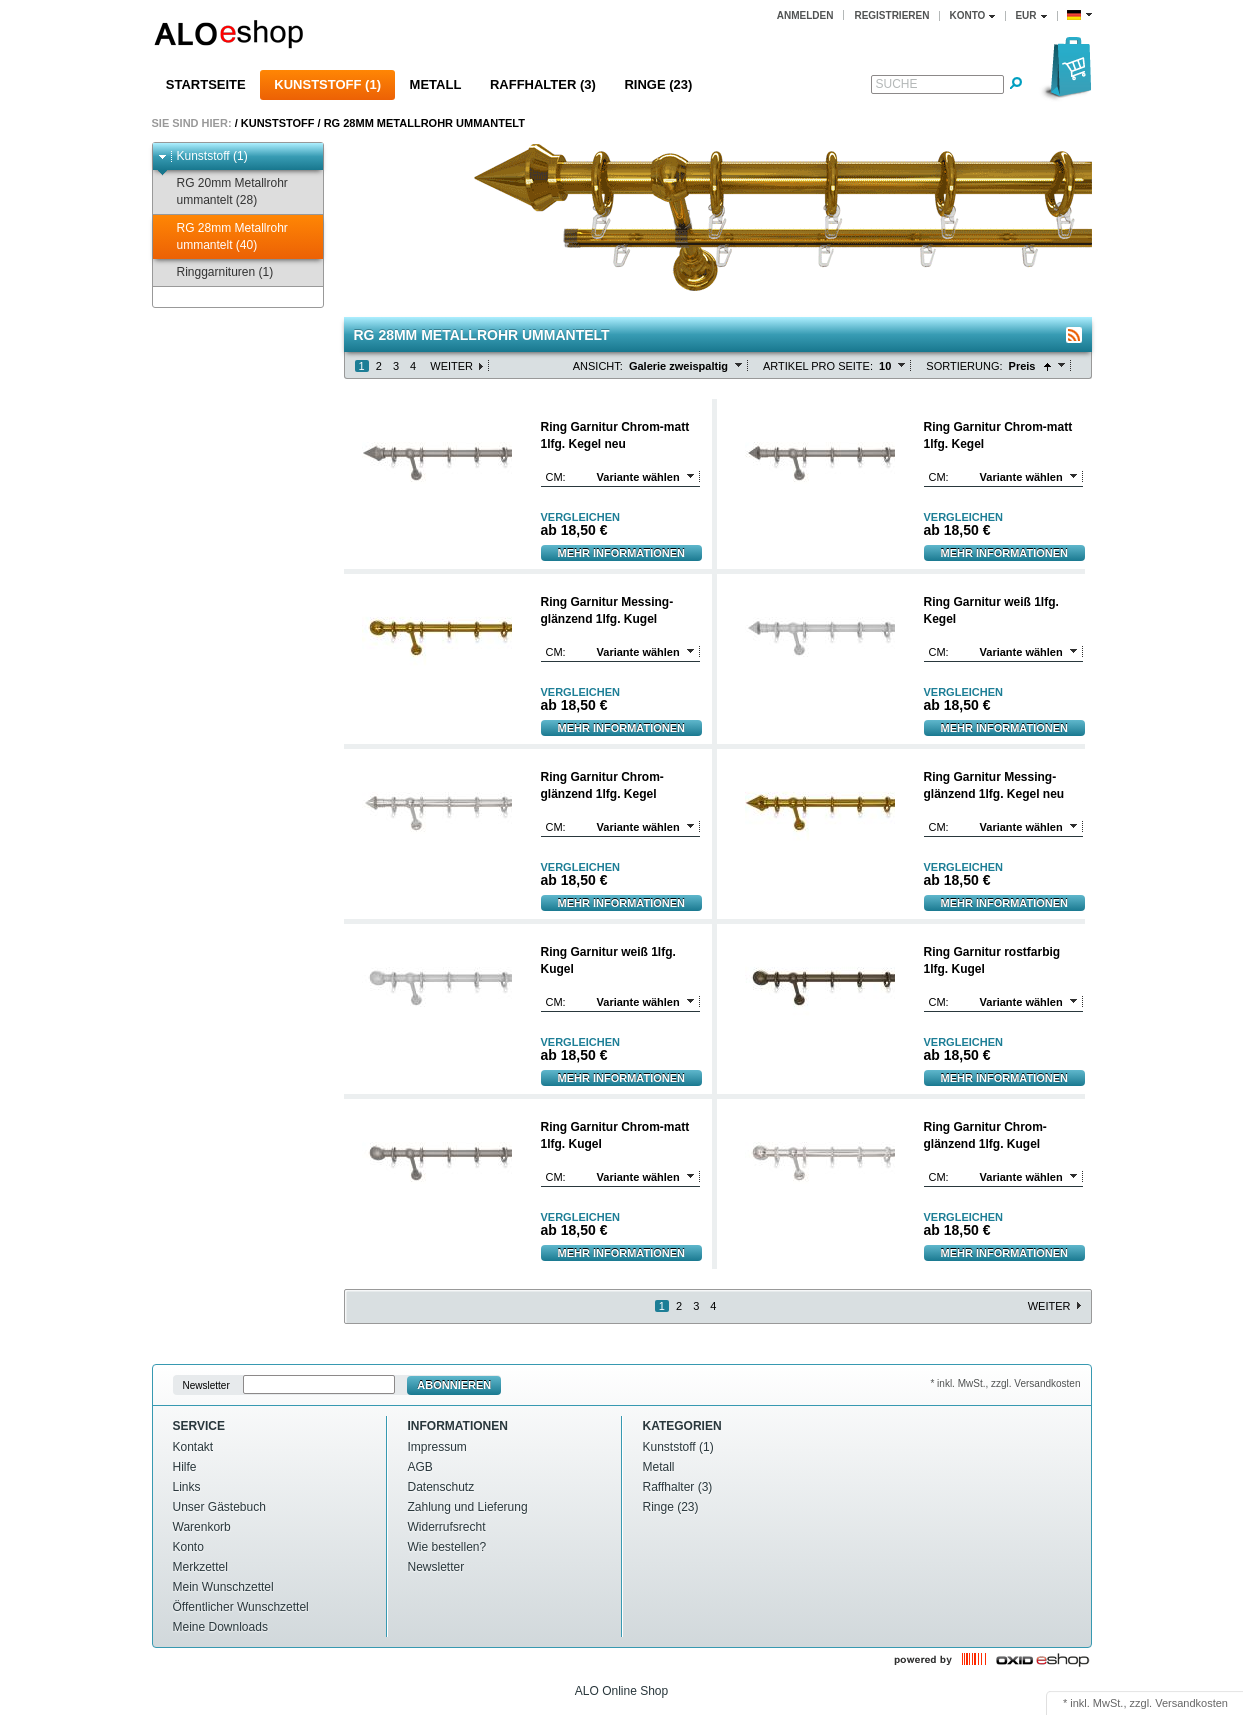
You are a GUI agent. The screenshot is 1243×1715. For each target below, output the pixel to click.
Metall (436, 84)
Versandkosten (1191, 1703)
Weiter (451, 366)
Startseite (206, 84)
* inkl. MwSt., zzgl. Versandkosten (1005, 1383)
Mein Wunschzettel (223, 1587)
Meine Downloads (220, 1627)
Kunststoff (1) (327, 84)
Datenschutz (441, 1487)
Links (187, 1487)
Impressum (437, 1447)
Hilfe (185, 1467)
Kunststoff (278, 123)
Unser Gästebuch (219, 1507)
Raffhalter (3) (543, 84)
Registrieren (891, 15)
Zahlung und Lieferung (468, 1507)
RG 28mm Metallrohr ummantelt (424, 123)
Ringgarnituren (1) (216, 272)
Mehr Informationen (622, 553)
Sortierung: (964, 366)
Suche (897, 84)
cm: (556, 477)
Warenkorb (202, 1527)
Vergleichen (580, 517)
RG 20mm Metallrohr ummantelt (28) (223, 191)
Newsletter (206, 1385)
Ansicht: (598, 366)
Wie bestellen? (447, 1547)
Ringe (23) (658, 84)
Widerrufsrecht (447, 1527)
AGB (420, 1467)
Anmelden (805, 15)
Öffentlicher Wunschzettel (241, 1607)
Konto (188, 1547)
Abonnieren (454, 1385)
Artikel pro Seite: (818, 366)
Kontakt (193, 1447)
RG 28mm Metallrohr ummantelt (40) (223, 236)
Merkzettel (200, 1567)
